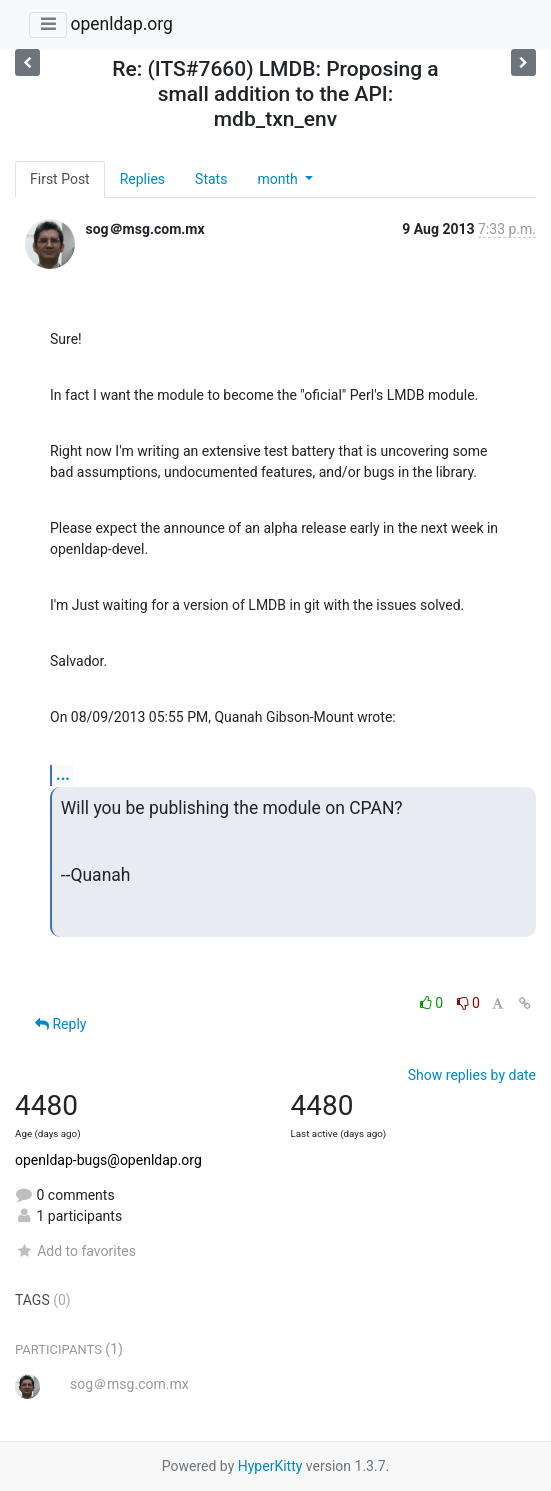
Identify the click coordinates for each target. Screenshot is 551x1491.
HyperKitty (270, 1466)
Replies (142, 179)
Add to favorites (75, 1251)
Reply (60, 1024)
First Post (60, 179)
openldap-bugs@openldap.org (108, 1160)
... (63, 774)
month (279, 179)
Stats (211, 179)
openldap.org (121, 24)
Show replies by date (472, 1075)
